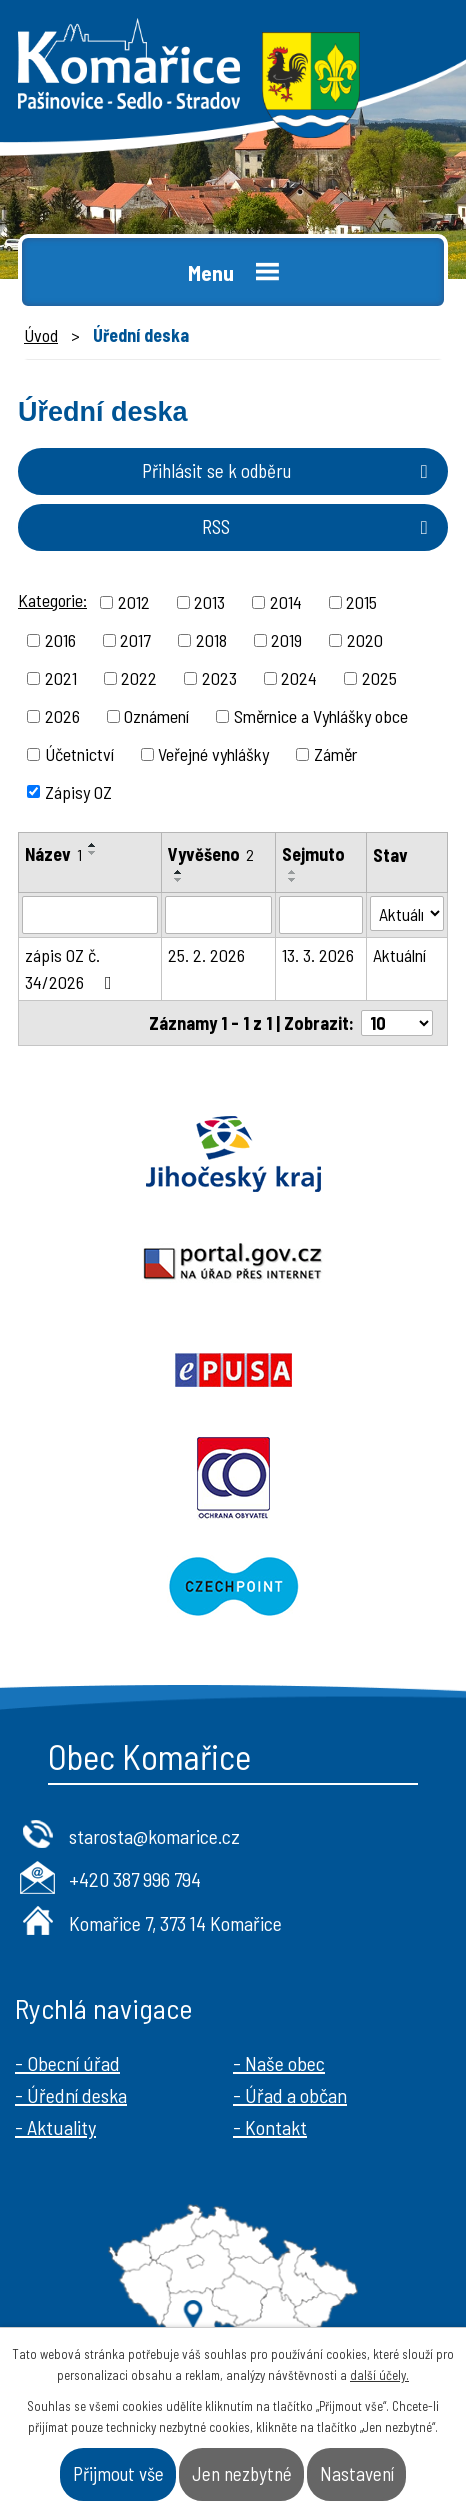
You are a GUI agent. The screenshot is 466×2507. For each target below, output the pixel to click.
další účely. (379, 2375)
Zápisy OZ (78, 791)
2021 (61, 678)
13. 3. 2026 (318, 955)
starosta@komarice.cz (154, 1836)
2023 (219, 678)
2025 (379, 678)
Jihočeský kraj (233, 1154)
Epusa (233, 1370)
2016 (60, 640)
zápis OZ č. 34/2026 (72, 968)
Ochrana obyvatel (233, 1478)
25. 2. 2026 (206, 955)
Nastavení (357, 2473)
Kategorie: (52, 600)
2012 (134, 602)
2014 (286, 602)
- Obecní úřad (67, 2063)
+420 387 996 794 (135, 1879)
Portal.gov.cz (233, 1262)
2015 (361, 602)
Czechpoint (233, 1586)
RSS (319, 526)
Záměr (335, 754)
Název (53, 854)
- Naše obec (279, 2063)
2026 (62, 716)
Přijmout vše (118, 2473)
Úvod (41, 335)
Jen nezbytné (242, 2473)
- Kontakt (270, 2127)
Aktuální (399, 955)
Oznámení (156, 716)
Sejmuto (313, 854)
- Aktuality (55, 2127)
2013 (209, 602)
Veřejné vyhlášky (213, 754)
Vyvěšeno (211, 854)
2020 (365, 640)
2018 (211, 640)
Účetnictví (79, 754)
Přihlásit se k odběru (289, 470)
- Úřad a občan (290, 2095)
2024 (299, 678)
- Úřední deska (71, 2095)
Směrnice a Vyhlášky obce (321, 716)
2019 (286, 640)
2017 (135, 640)
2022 (139, 678)
